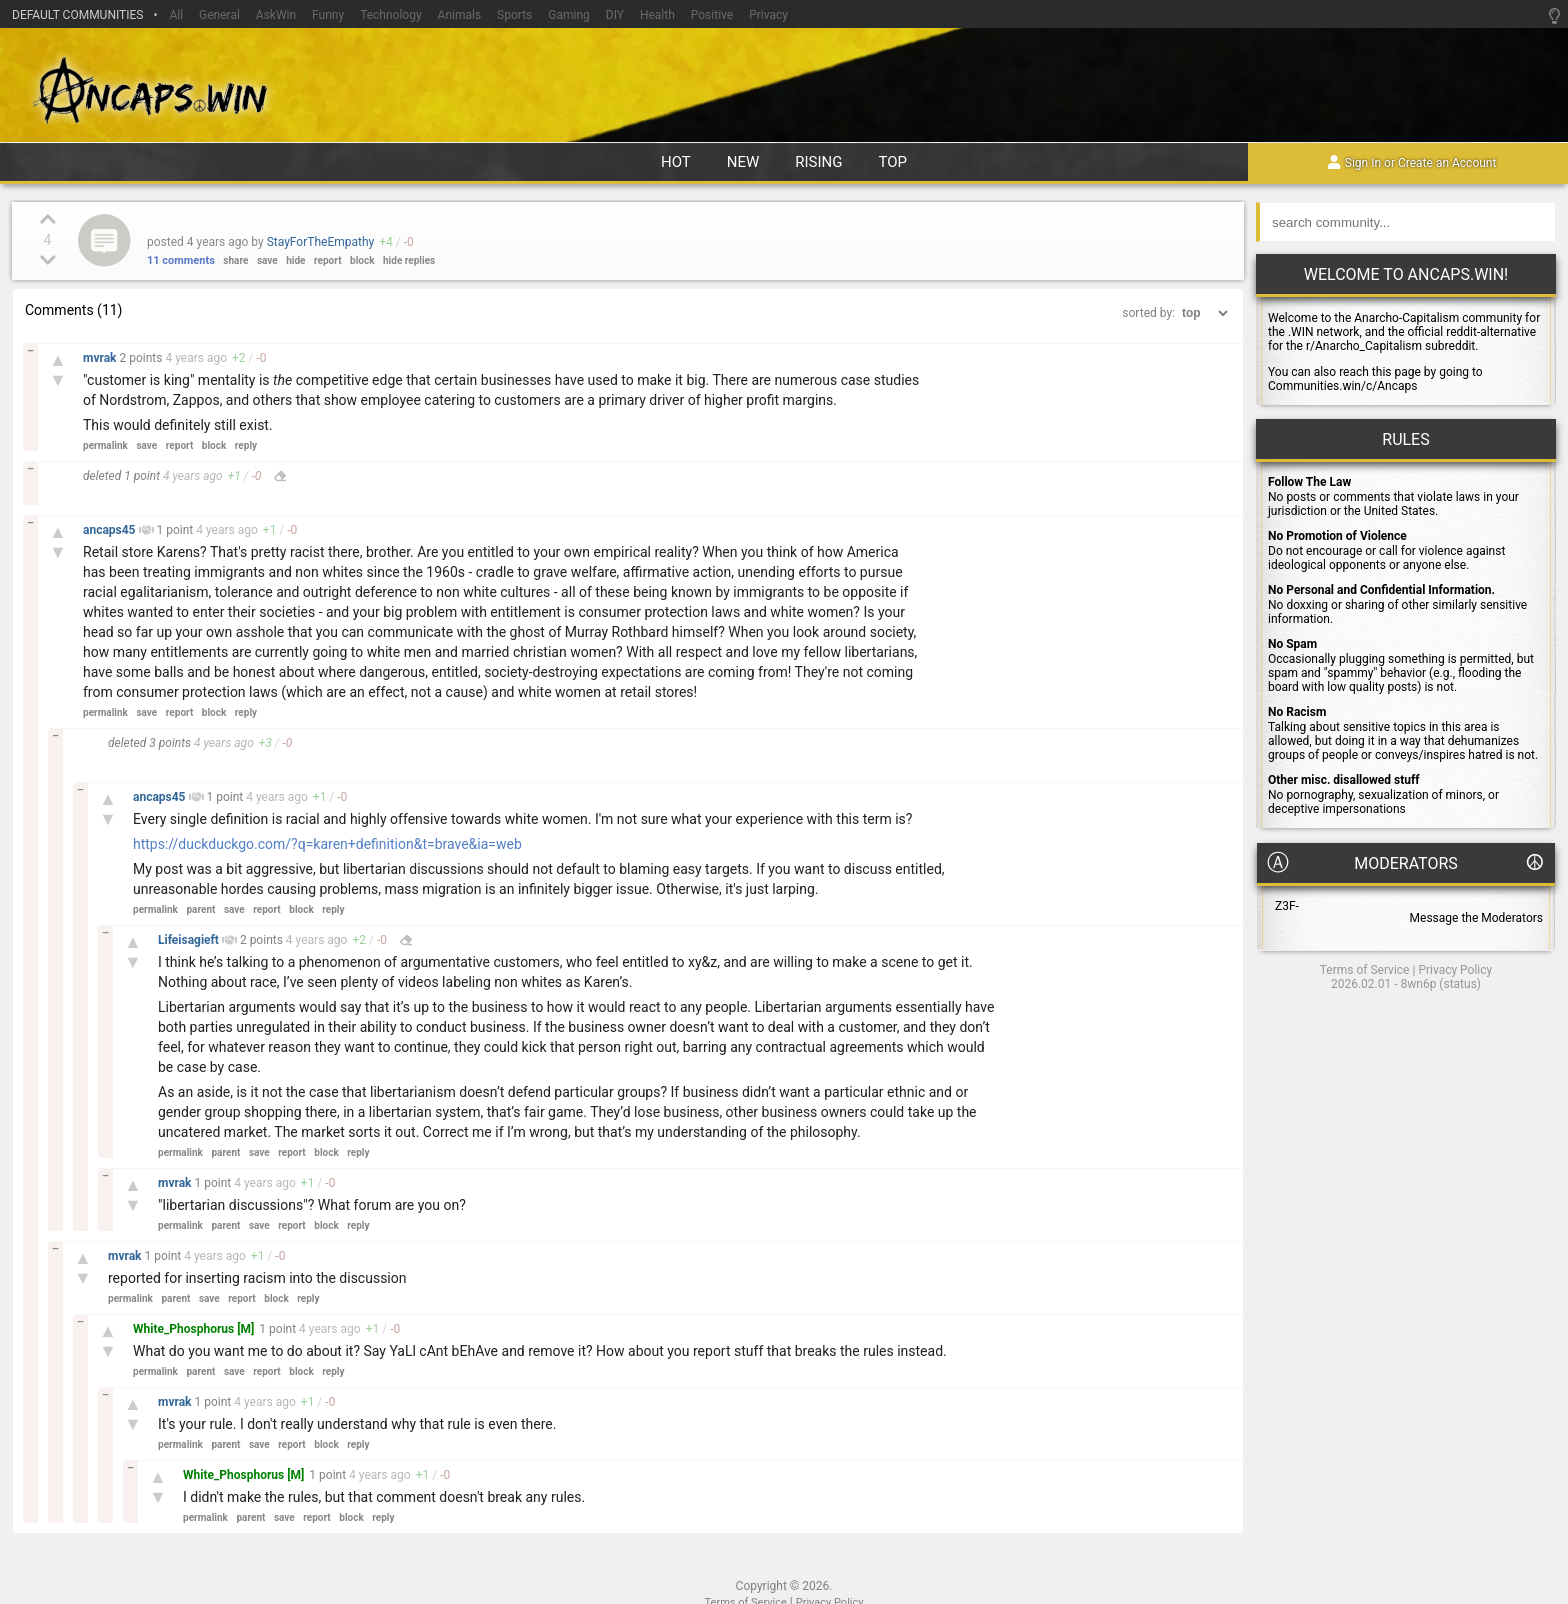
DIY (615, 15)
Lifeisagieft (190, 940)
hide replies (409, 260)
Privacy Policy (1455, 970)
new (743, 162)
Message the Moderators (1476, 918)
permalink (105, 445)
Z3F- (1287, 906)
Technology (390, 15)
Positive (712, 15)
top (893, 162)
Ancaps (784, 88)
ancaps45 (111, 530)
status (1459, 984)
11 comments (181, 260)
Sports (514, 15)
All (176, 15)
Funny (328, 15)
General (219, 15)
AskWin (276, 15)
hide (295, 260)
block (362, 260)
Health (657, 15)
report (328, 260)
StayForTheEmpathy (321, 242)
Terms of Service (1365, 970)
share (235, 260)
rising (818, 162)
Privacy (768, 15)
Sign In (1363, 164)
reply (246, 445)
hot (676, 162)
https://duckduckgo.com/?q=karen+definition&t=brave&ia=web (327, 844)
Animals (460, 15)
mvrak (101, 358)
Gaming (569, 15)
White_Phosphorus (185, 1329)
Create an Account (1447, 164)
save (267, 260)
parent (200, 909)
